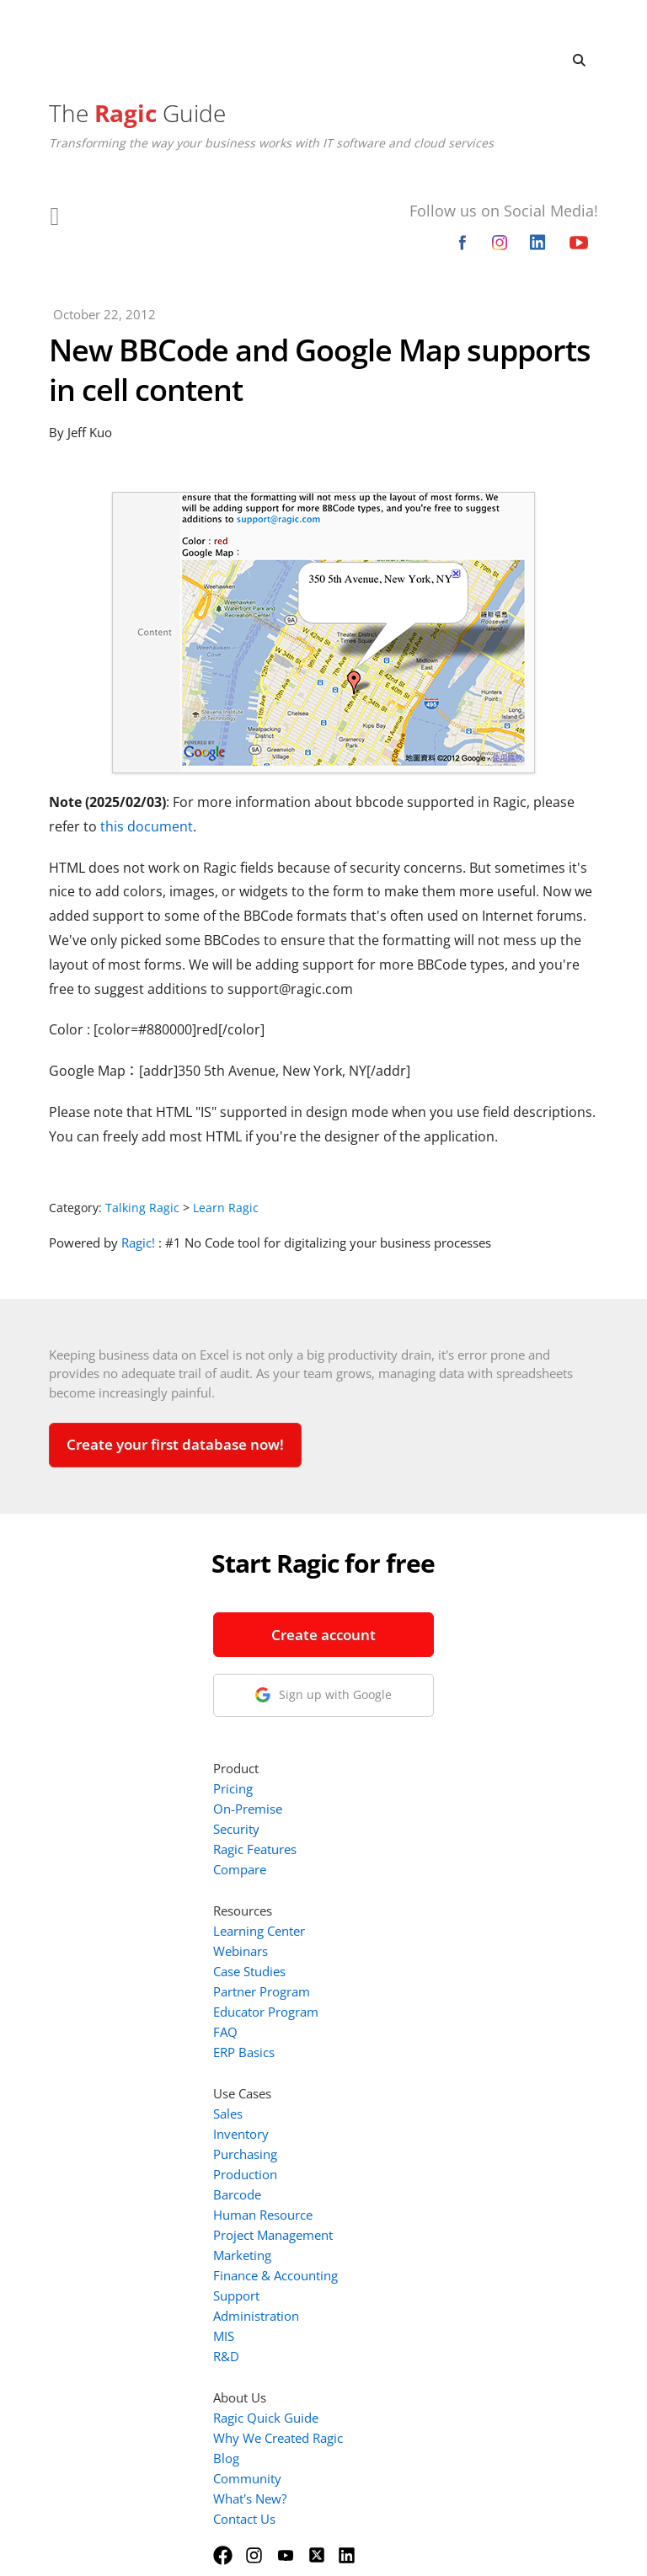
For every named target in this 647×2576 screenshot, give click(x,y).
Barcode (395, 1983)
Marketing (400, 2044)
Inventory (398, 1923)
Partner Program (419, 1780)
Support (394, 2084)
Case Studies (407, 1760)
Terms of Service (277, 2540)
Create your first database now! (175, 1444)
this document (146, 826)
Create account (167, 1634)
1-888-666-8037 (167, 1788)
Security (394, 1618)
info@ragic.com (164, 1808)
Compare (397, 1658)
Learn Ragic (226, 1208)
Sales (385, 1903)
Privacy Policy (379, 2540)
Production (403, 1963)
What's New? (407, 2287)
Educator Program (423, 1801)
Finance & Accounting (433, 2064)
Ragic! (138, 1242)
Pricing (390, 1577)
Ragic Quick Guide (423, 2207)
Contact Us (402, 2308)
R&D (384, 2145)
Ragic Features (412, 1638)
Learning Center (417, 1720)
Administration (414, 2105)
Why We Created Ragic (435, 2227)
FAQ (383, 1821)
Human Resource (420, 2004)
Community (405, 2267)
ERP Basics (401, 1841)
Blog (384, 2247)
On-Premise (405, 1598)
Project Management (430, 2024)
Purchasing (403, 1943)
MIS (381, 2125)
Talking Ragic (142, 1208)
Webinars (398, 1740)
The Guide (137, 113)
